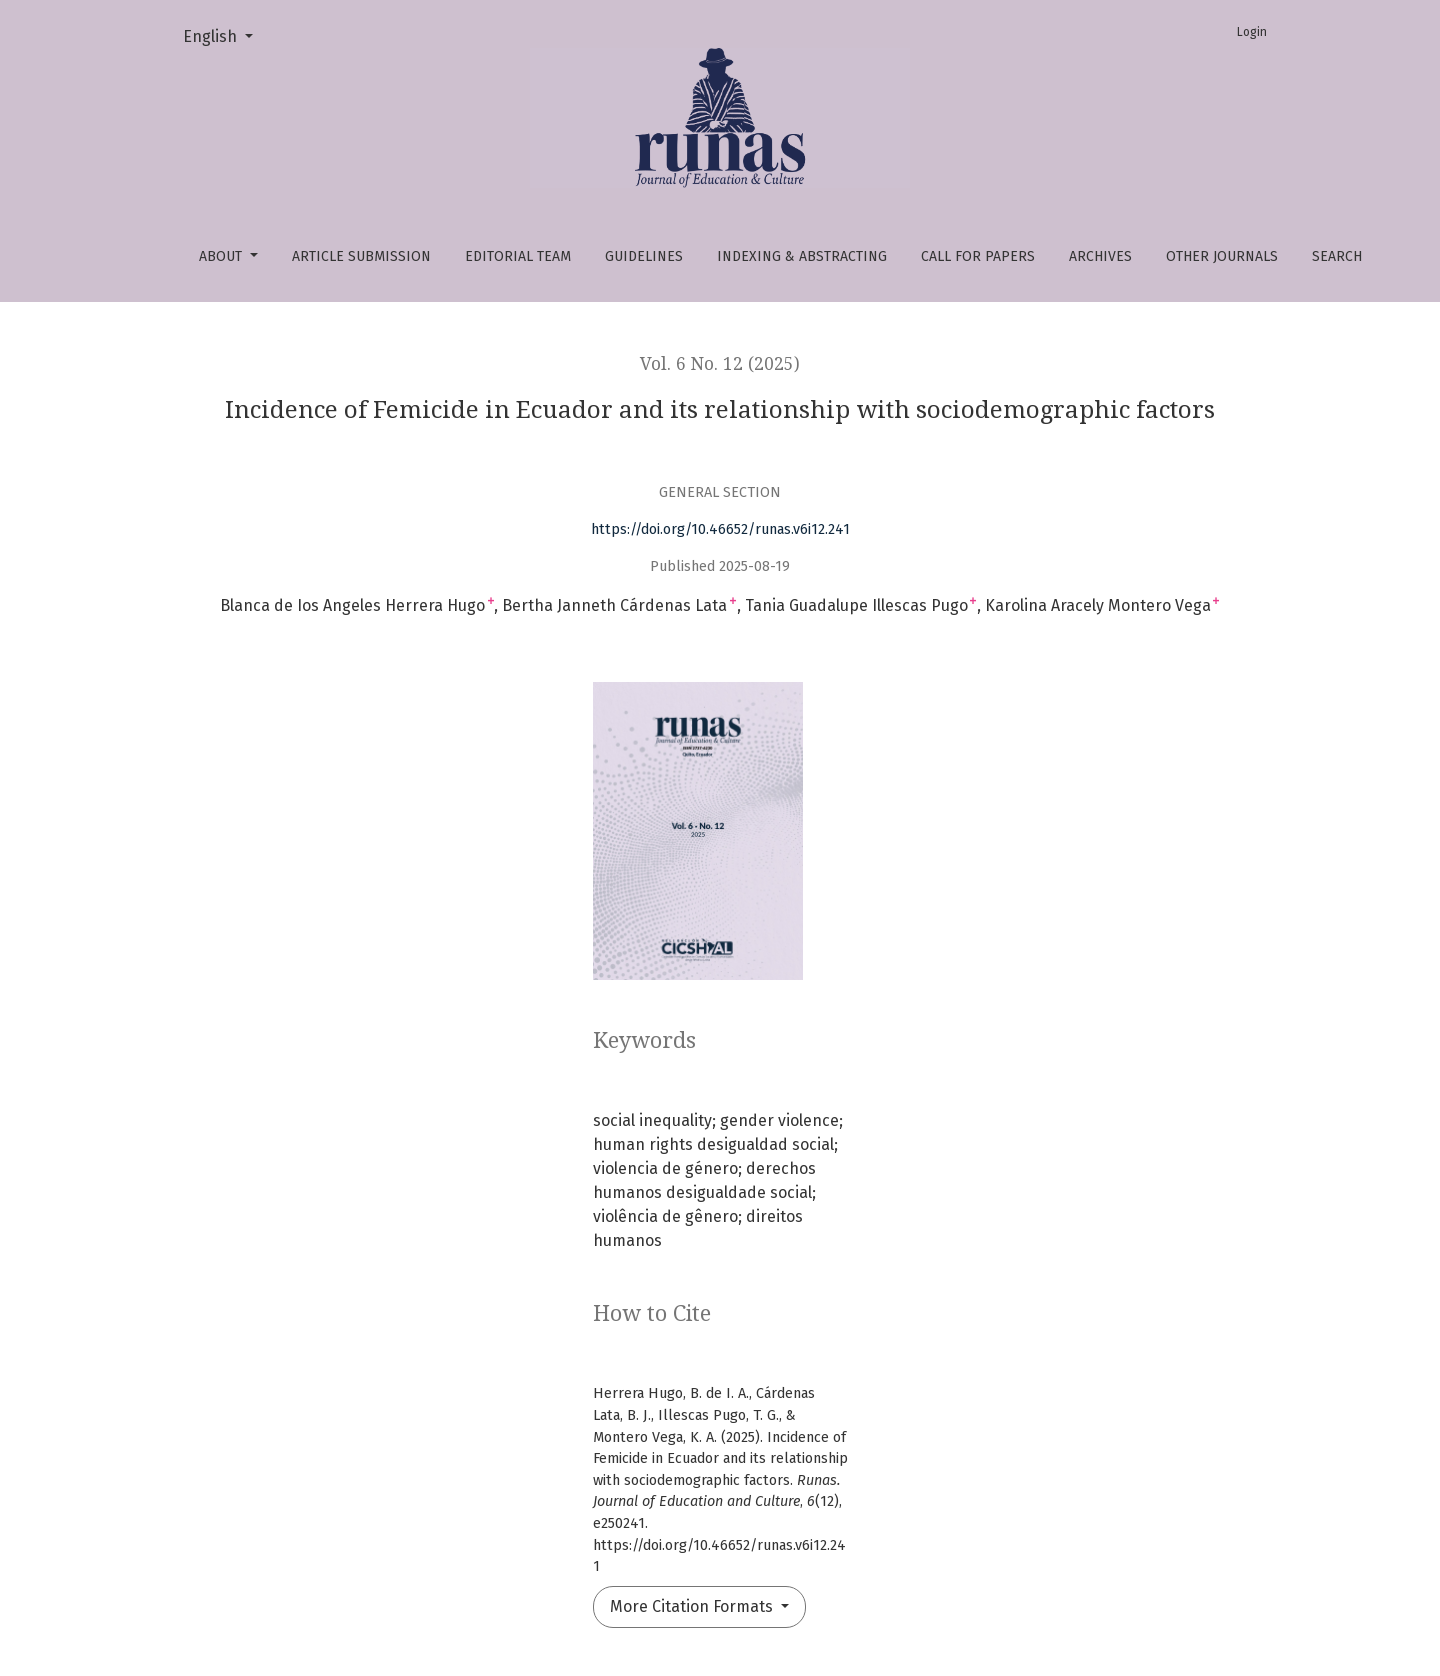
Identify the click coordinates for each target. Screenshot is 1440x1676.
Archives (1100, 256)
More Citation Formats (693, 1606)
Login (1252, 32)
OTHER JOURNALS (1222, 256)
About (222, 256)
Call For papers (978, 256)
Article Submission (361, 256)
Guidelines (644, 256)
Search (1337, 256)
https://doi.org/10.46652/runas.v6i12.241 (720, 529)
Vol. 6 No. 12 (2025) (720, 364)
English (226, 35)
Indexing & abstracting (802, 256)
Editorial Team (518, 256)
